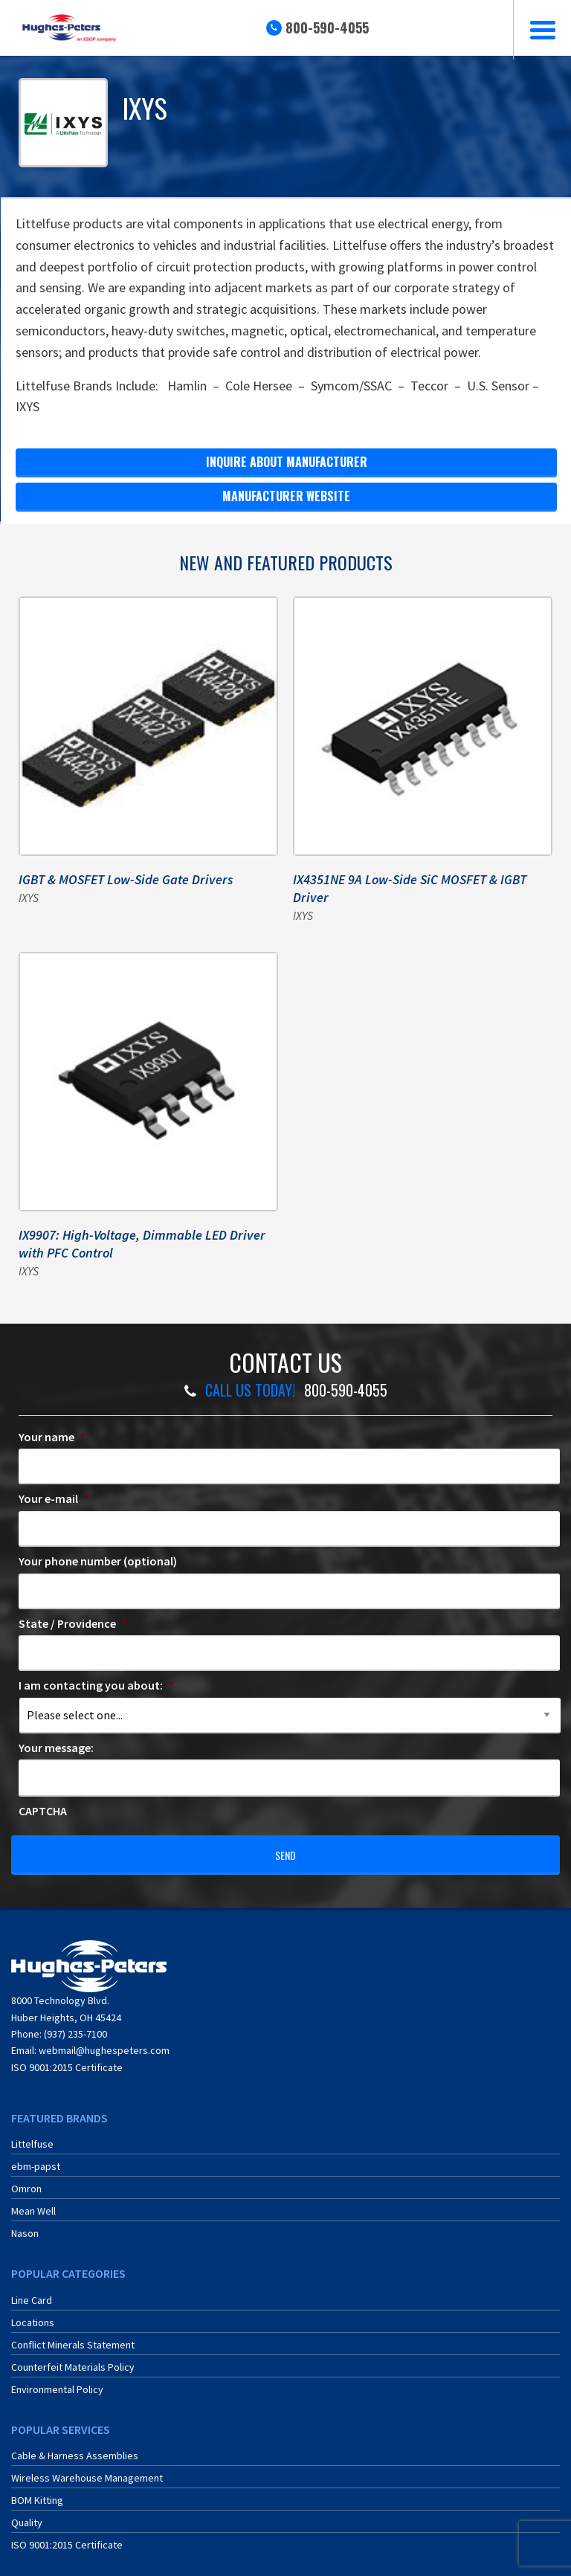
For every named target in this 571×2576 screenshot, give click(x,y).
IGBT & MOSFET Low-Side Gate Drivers (126, 879)
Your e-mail (54, 1498)
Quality (26, 2514)
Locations (32, 2314)
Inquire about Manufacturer (286, 462)
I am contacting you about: (96, 1685)
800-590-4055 (327, 27)
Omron (26, 2180)
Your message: (56, 1747)
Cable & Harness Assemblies (74, 2447)
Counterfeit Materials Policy (73, 2359)
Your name (52, 1436)
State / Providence (73, 1623)
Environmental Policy (57, 2381)
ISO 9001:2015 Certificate (67, 2058)
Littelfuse (32, 2135)
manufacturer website (286, 496)
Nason (25, 2225)
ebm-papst (35, 2158)
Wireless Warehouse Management (87, 2469)
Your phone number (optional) (98, 1560)
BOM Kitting (37, 2492)
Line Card (31, 2292)
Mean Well (33, 2202)
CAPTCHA (43, 1810)
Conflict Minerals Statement (73, 2336)
